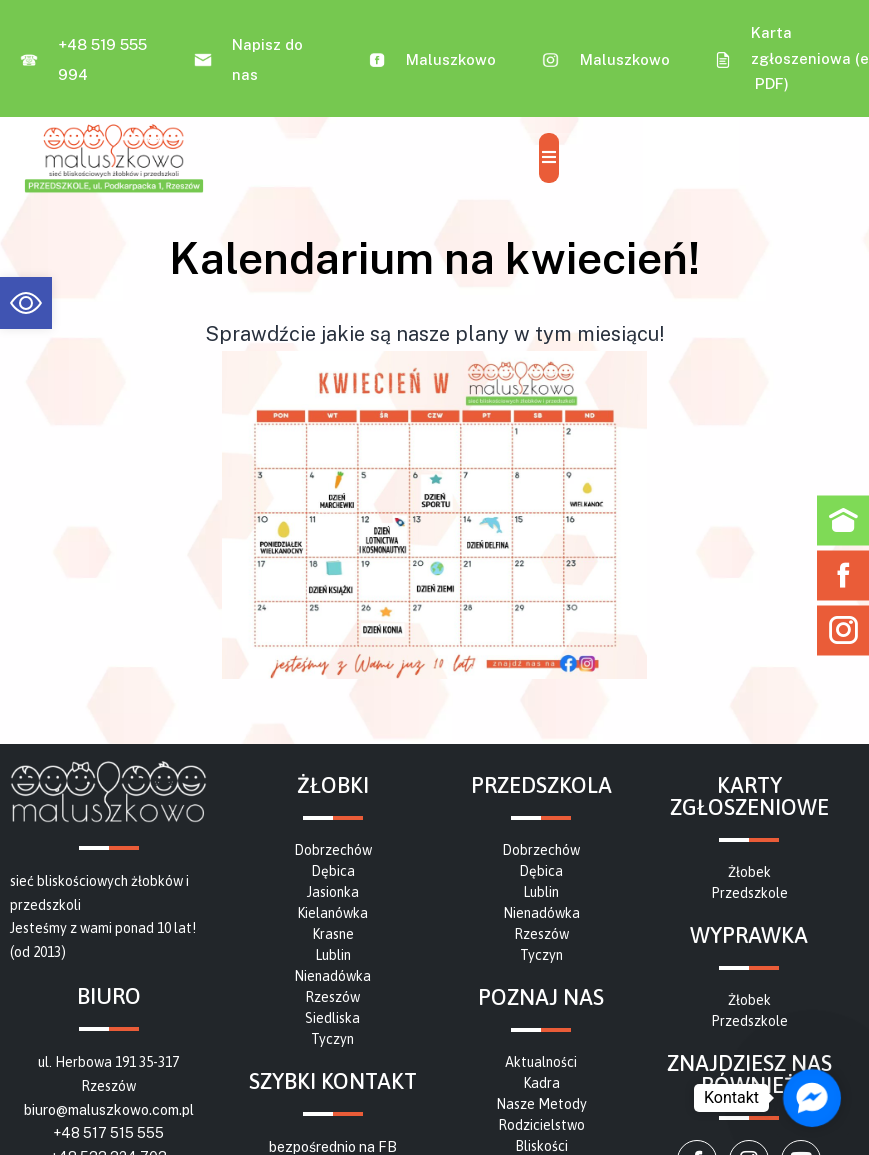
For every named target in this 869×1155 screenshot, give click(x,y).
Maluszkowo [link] (451, 59)
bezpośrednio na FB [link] (333, 1147)
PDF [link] (769, 83)
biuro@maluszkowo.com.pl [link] (109, 1110)
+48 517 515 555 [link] (108, 1133)
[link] (26, 303)
